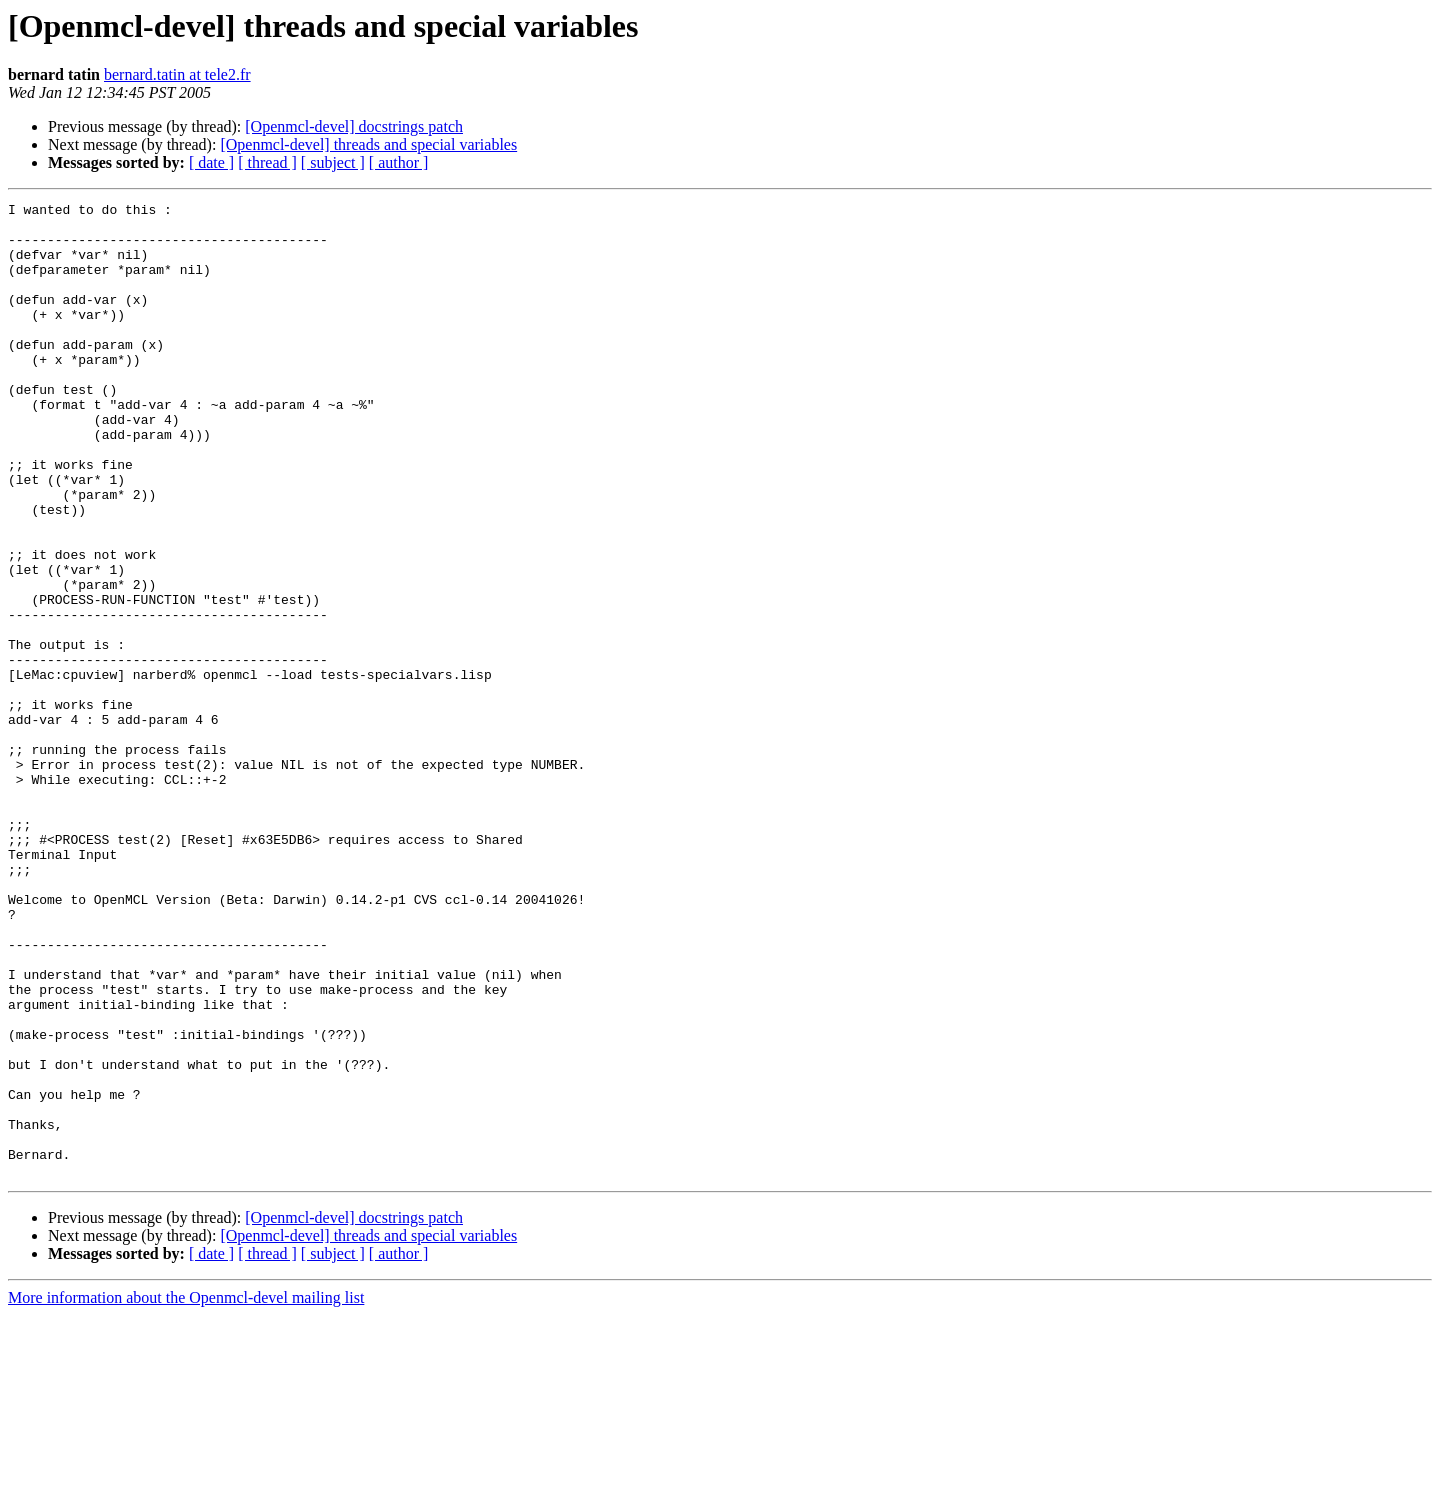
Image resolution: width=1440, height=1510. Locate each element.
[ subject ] (333, 162)
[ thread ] (267, 162)
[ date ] (211, 162)
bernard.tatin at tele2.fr (177, 74)
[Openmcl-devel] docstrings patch (354, 126)
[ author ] (399, 162)
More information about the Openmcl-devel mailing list (186, 1492)
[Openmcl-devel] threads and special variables (368, 144)
